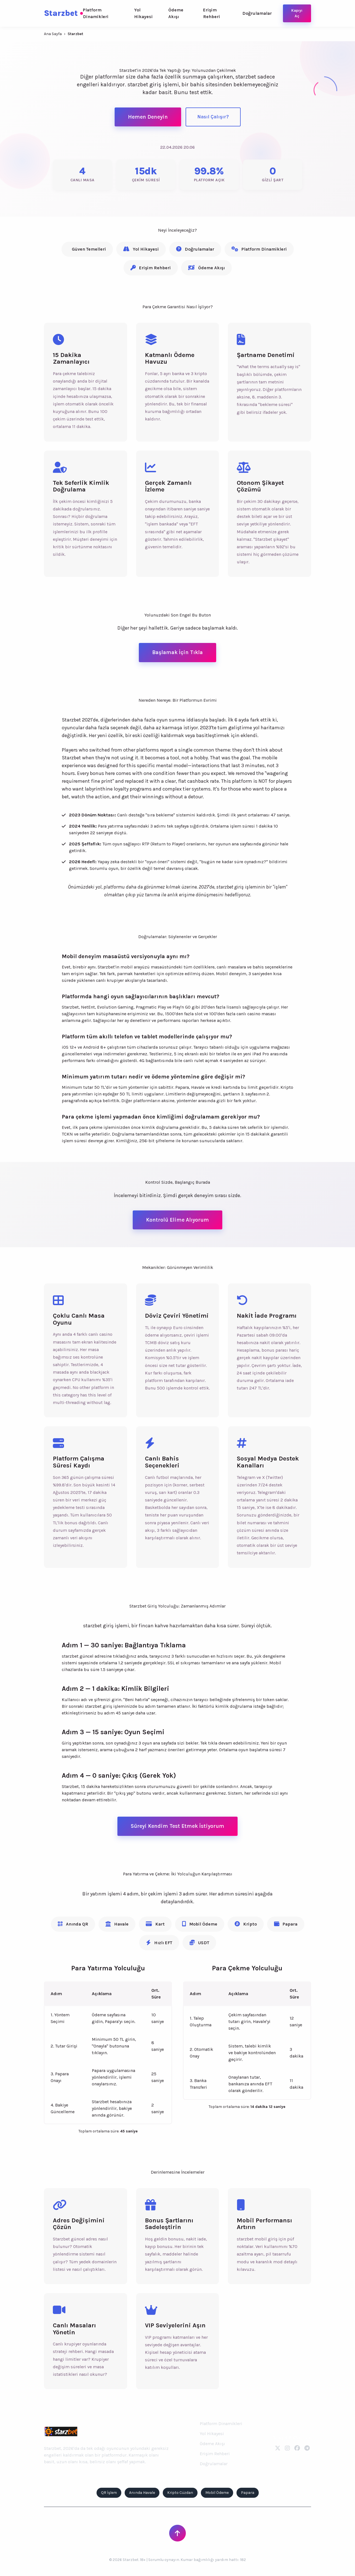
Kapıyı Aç (296, 13)
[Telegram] (307, 2448)
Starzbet (63, 13)
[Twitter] (277, 2448)
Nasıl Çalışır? (213, 116)
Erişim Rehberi (211, 13)
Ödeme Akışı (175, 13)
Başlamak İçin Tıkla (177, 652)
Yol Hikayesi (143, 13)
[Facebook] (297, 2448)
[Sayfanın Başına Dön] (177, 2533)
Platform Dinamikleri (96, 13)
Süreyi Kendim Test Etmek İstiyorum (177, 1826)
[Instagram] (287, 2448)
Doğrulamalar (257, 13)
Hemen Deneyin (148, 117)
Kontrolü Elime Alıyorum (177, 1220)
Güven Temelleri (89, 249)
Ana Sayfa (53, 33)
